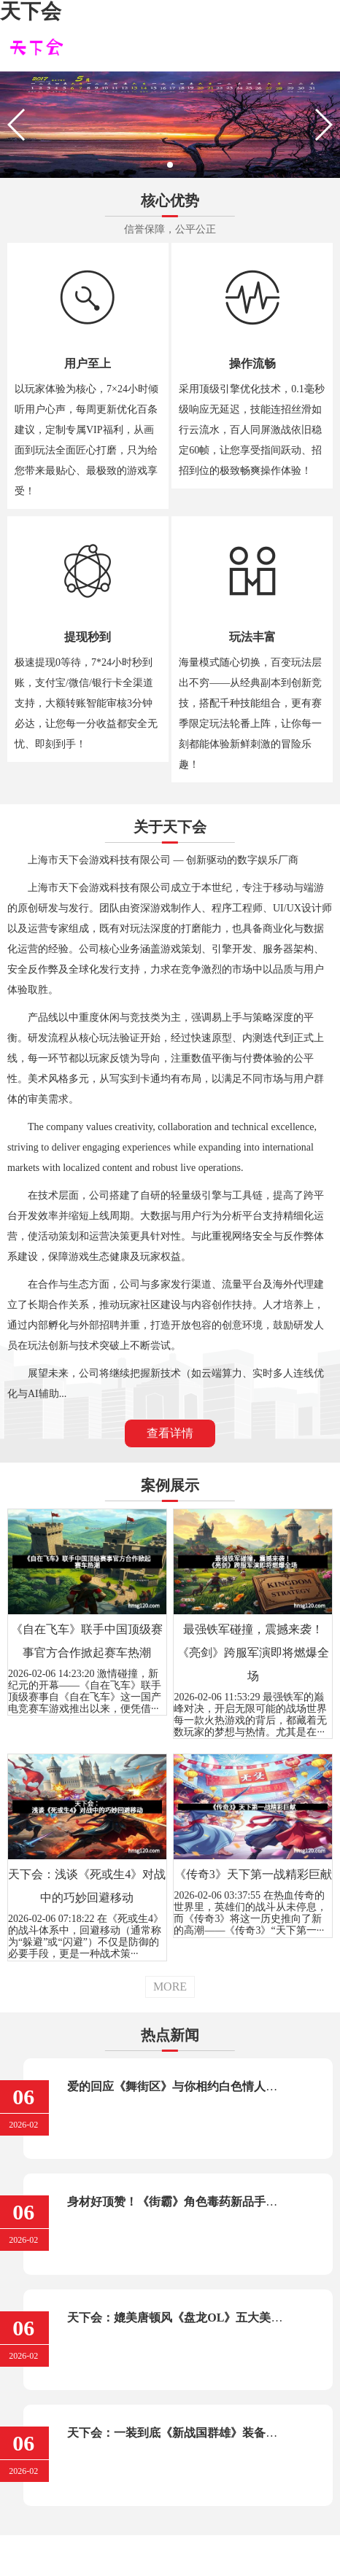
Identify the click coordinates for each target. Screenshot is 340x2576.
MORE (170, 1986)
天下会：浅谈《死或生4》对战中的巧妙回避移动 (87, 1886)
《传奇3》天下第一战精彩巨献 (253, 1874)
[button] (170, 165)
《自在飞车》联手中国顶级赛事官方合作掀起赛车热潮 (87, 1641)
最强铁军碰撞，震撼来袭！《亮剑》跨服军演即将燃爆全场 (253, 1652)
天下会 (30, 11)
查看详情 (170, 1433)
